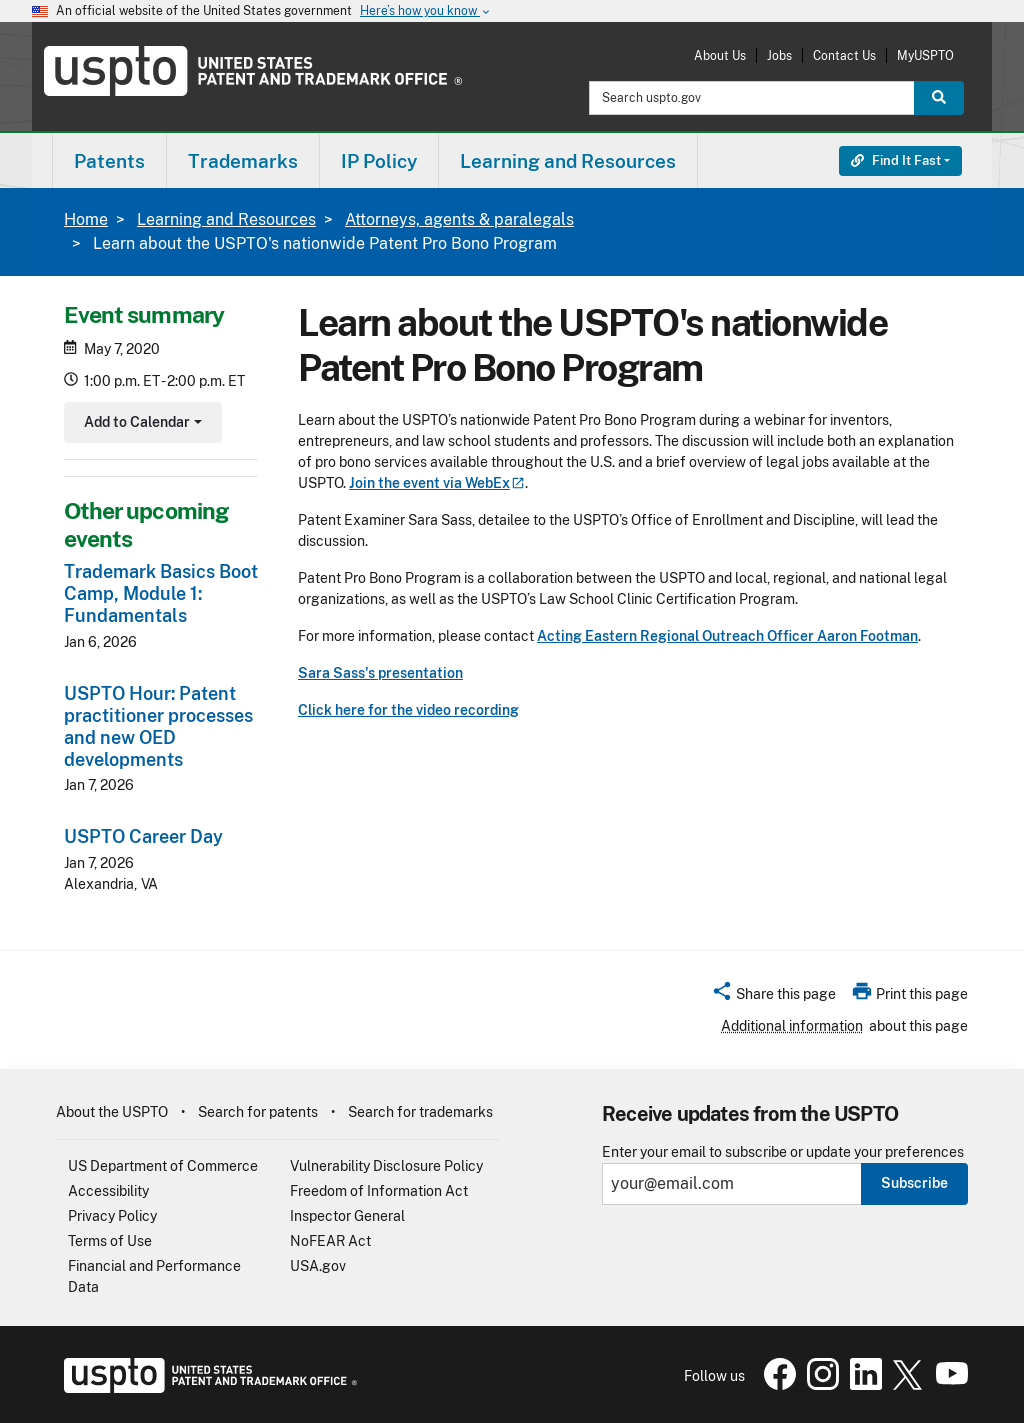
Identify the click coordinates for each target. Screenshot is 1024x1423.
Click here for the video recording (408, 710)
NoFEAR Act (330, 1241)
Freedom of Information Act (379, 1191)
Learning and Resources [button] (568, 161)
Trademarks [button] (243, 161)
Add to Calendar (140, 424)
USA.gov (318, 1266)
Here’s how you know (426, 11)
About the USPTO (112, 1112)
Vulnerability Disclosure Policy (386, 1166)
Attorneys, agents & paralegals (459, 219)
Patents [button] (109, 161)
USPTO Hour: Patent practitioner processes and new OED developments (158, 726)
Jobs (779, 55)
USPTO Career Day (143, 836)
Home (86, 219)
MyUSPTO (925, 55)
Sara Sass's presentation (380, 673)
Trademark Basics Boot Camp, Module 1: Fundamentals (161, 593)
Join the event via (437, 483)
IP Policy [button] (379, 161)
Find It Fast (896, 160)
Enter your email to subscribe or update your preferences (783, 1152)
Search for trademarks (420, 1112)
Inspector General (347, 1216)
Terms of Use (110, 1241)
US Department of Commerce (163, 1166)
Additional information (792, 1026)
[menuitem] (109, 160)
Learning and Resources (226, 219)
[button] (773, 997)
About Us (720, 55)
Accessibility (108, 1191)
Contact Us (844, 55)
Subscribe (914, 1183)
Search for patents (258, 1112)
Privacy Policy (112, 1216)
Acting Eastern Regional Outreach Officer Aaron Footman (727, 636)
